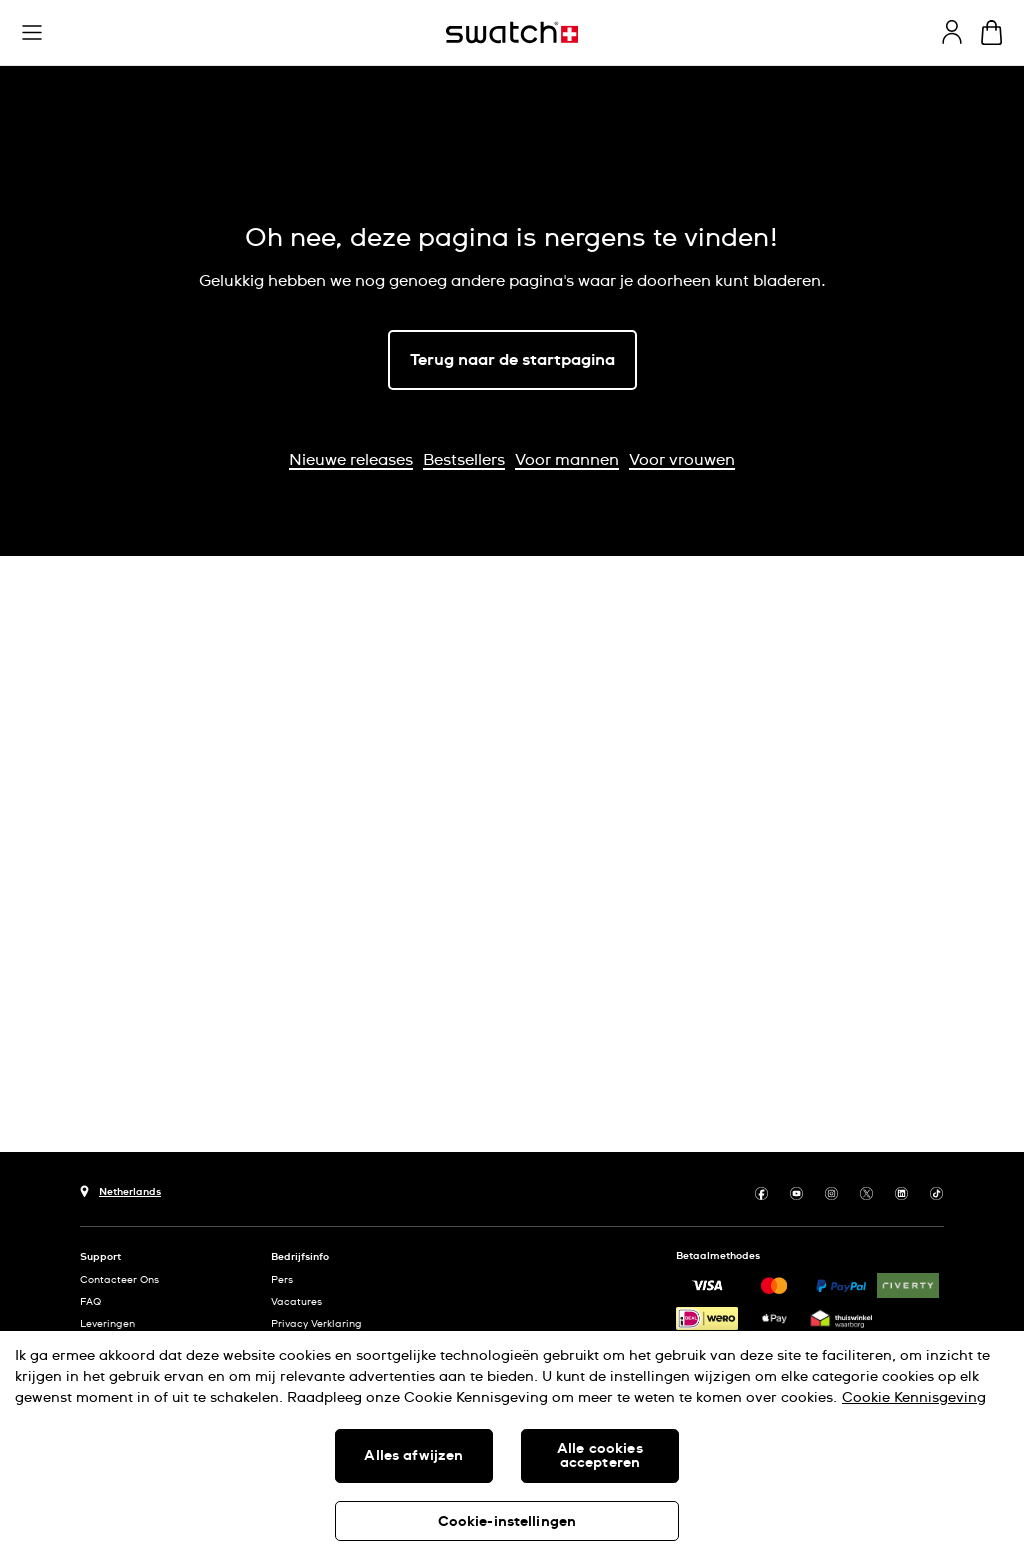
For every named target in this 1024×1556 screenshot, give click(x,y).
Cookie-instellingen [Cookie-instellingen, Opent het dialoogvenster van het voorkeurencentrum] (507, 1522)
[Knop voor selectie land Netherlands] (120, 1189)
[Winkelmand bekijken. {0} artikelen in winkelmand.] (991, 32)
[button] (32, 33)
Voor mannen (567, 460)
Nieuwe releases (351, 460)
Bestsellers (464, 460)
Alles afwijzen (413, 1456)
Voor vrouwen (682, 460)
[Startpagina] (512, 32)
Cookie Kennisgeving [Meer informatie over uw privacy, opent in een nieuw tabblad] (914, 1398)
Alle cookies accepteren (600, 1456)
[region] (512, 1443)
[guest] (952, 32)
